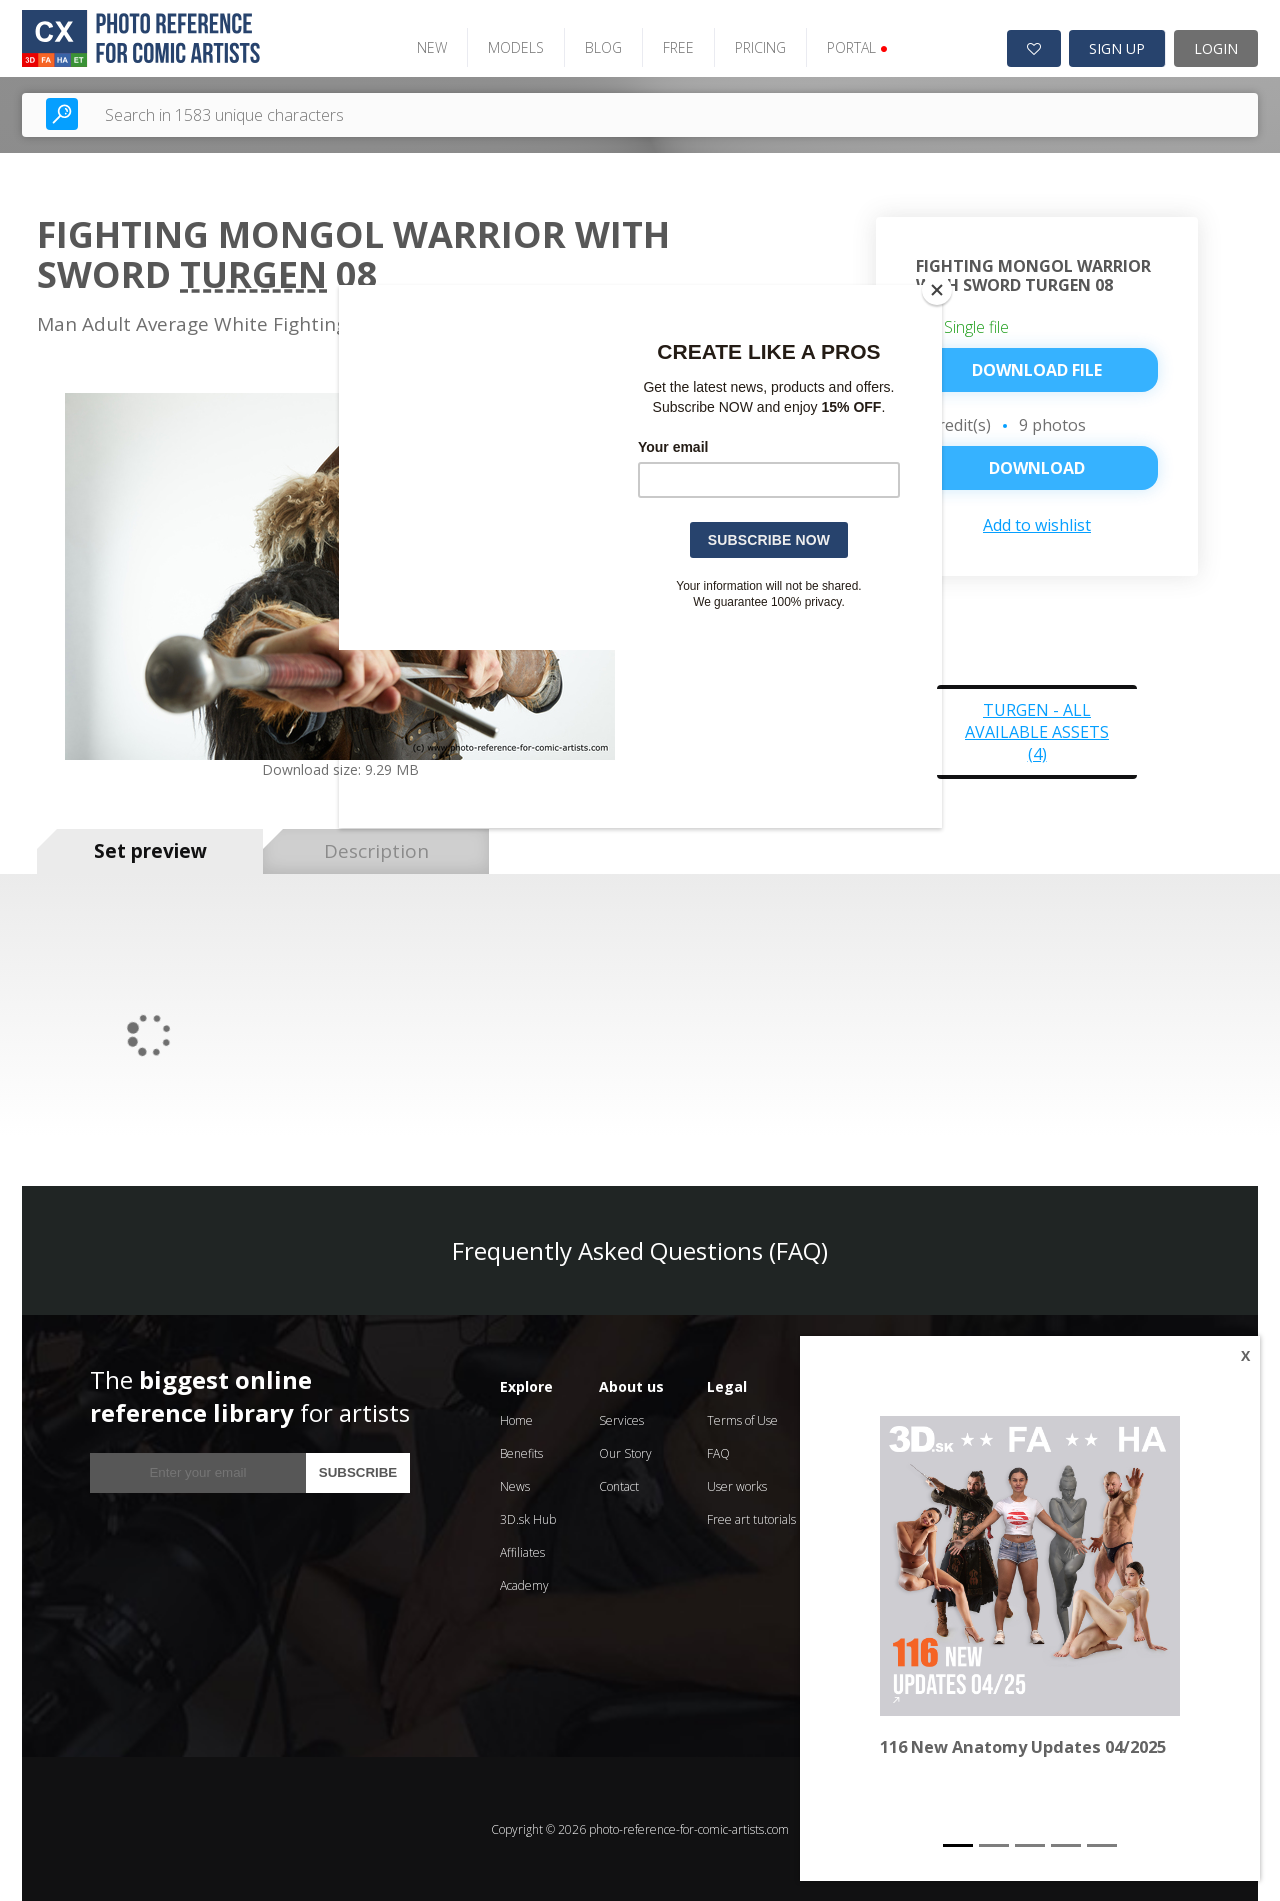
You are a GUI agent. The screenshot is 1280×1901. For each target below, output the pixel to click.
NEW (430, 47)
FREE (676, 47)
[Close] (937, 290)
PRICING (758, 47)
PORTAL (855, 47)
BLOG (601, 47)
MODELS (514, 47)
